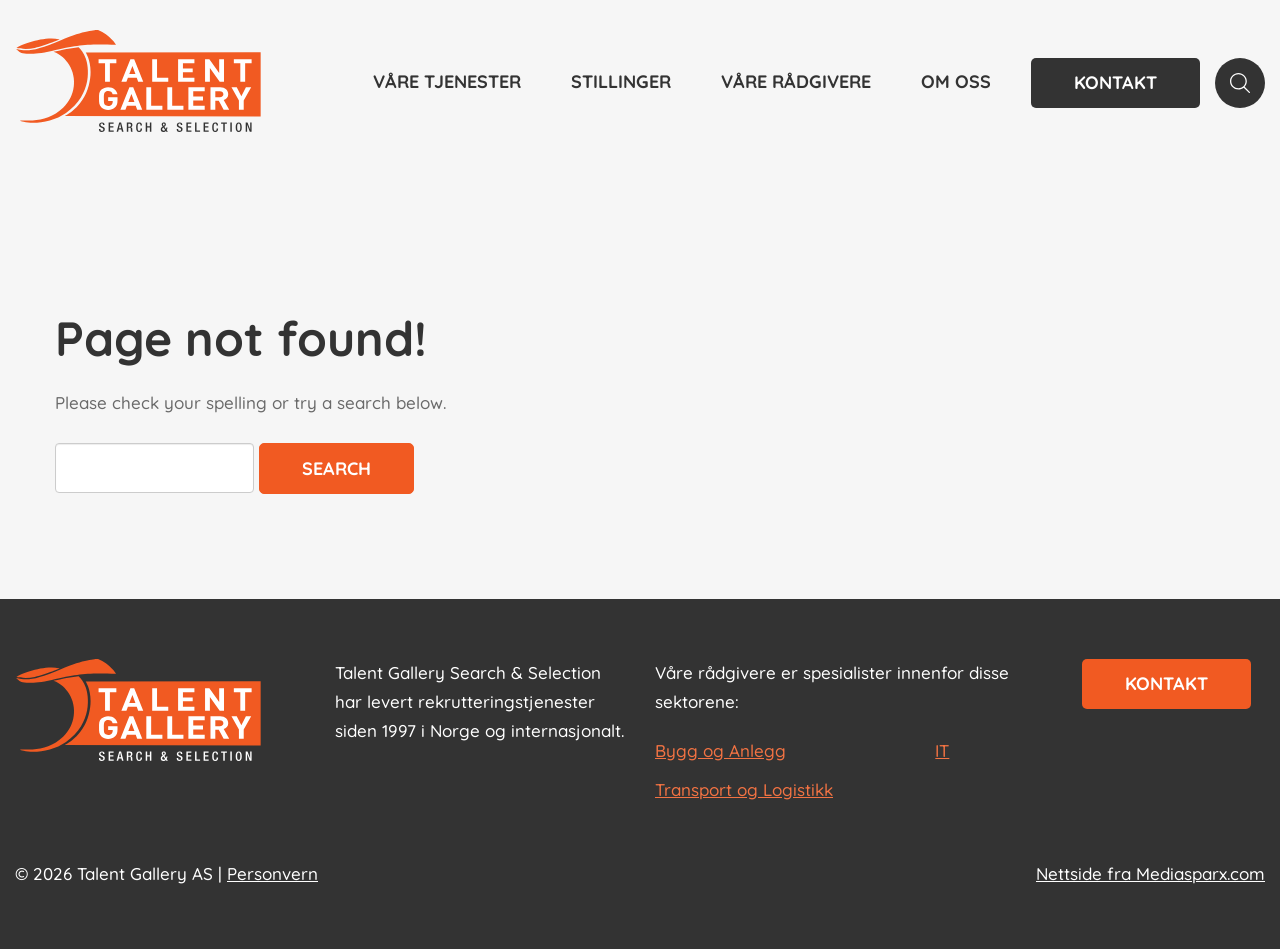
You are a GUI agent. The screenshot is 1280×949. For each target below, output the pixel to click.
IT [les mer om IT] (942, 750)
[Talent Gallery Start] (138, 83)
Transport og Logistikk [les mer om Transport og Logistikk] (744, 789)
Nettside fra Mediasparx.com (1150, 873)
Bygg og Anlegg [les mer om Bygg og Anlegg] (720, 750)
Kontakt (1115, 82)
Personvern (272, 873)
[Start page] (138, 712)
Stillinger (621, 81)
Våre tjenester (447, 81)
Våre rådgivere (796, 81)
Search (336, 468)
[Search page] (1240, 83)
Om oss (956, 81)
